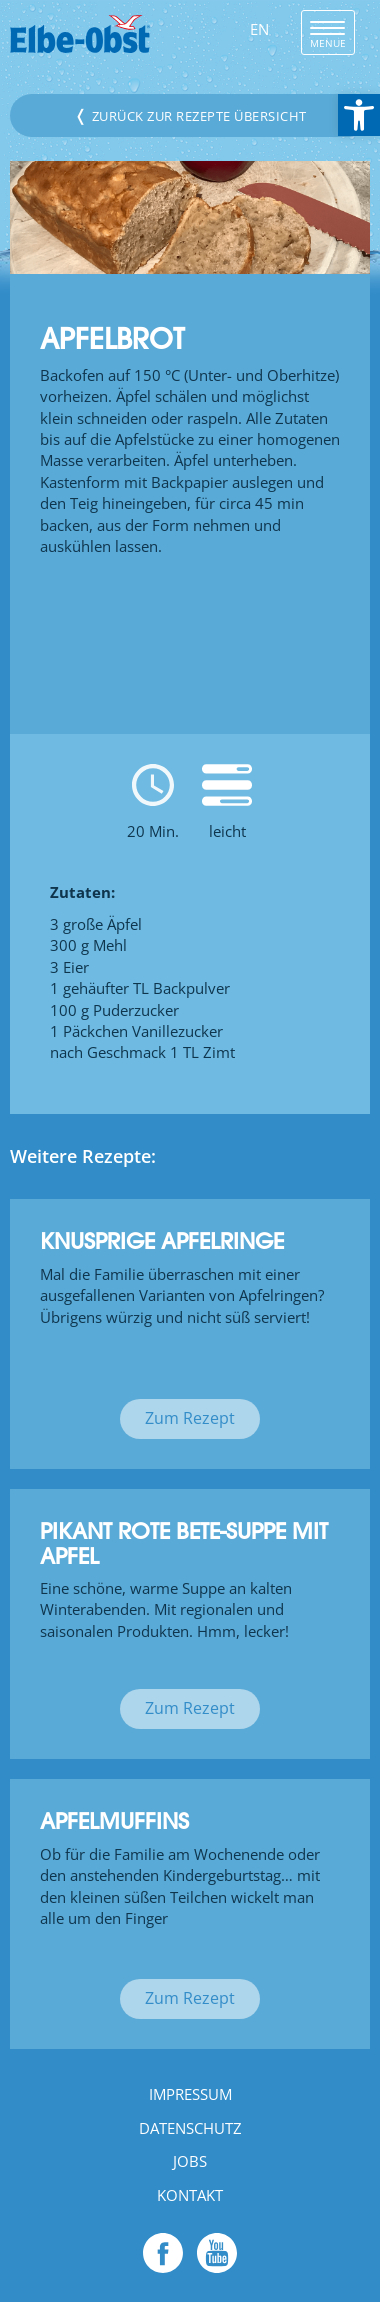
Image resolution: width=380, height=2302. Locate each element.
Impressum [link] (190, 2094)
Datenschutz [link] (190, 2128)
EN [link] (259, 29)
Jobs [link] (190, 2161)
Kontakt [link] (190, 2195)
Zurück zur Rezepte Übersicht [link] (190, 115)
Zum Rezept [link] (190, 1418)
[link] (359, 115)
